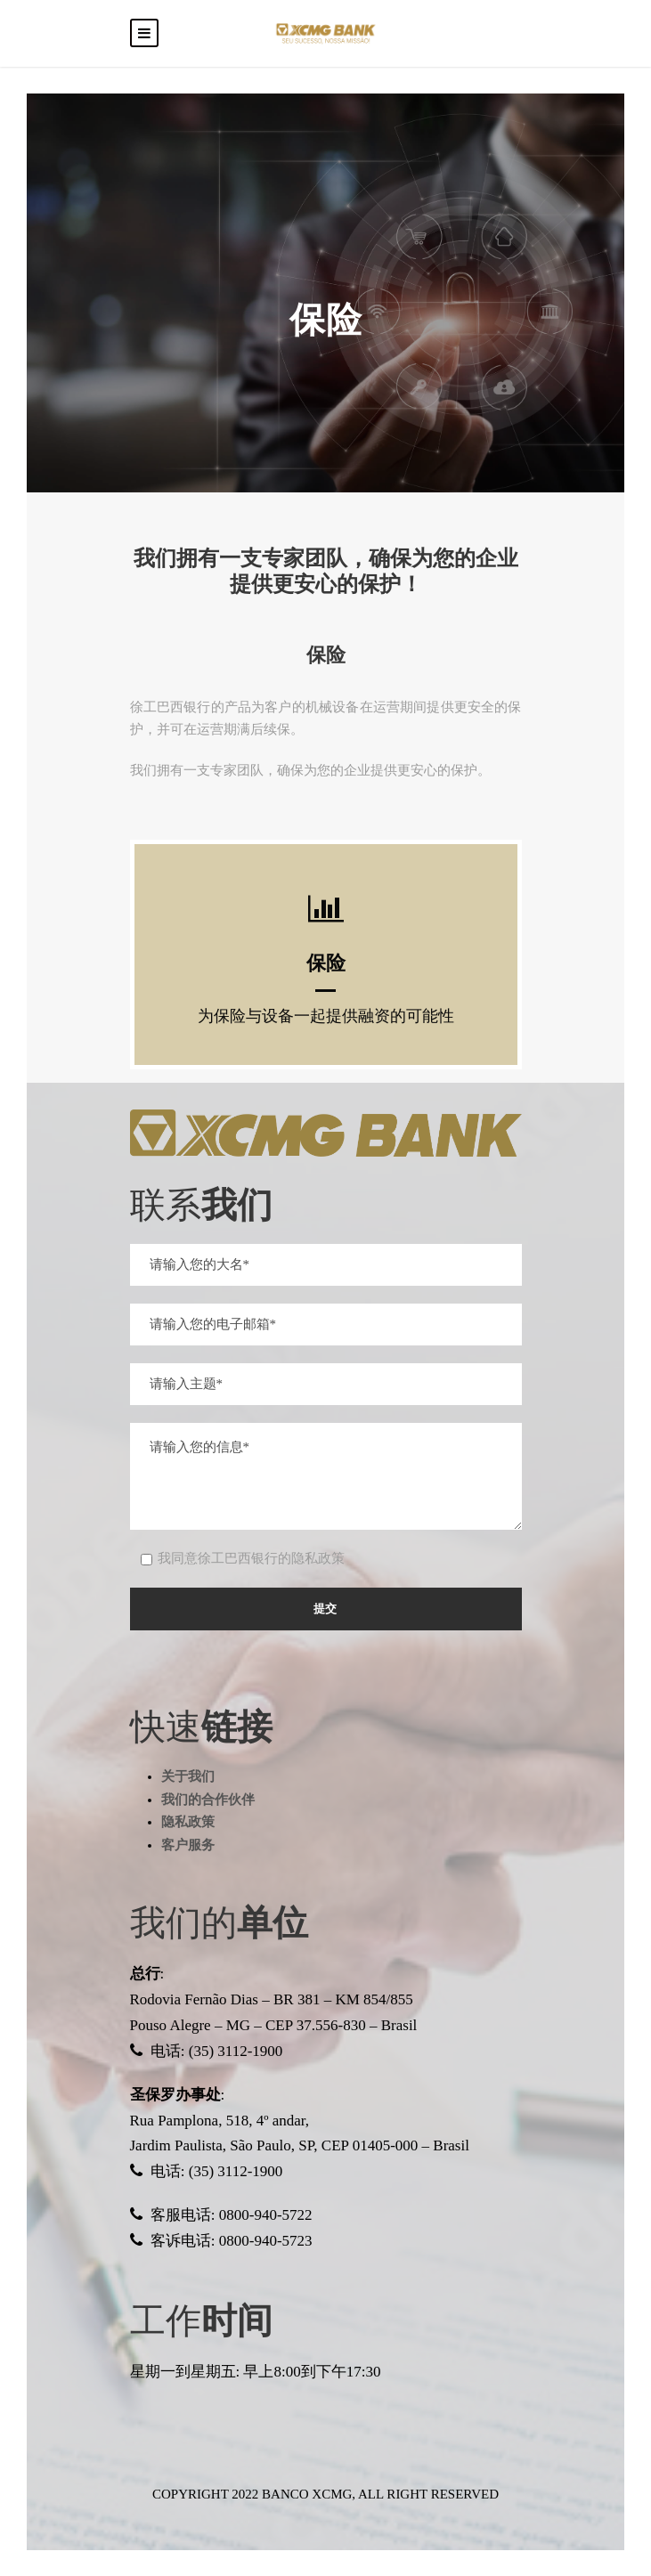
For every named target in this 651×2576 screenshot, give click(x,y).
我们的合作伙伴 (208, 1799)
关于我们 (188, 1776)
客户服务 (188, 1845)
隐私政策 (188, 1822)
